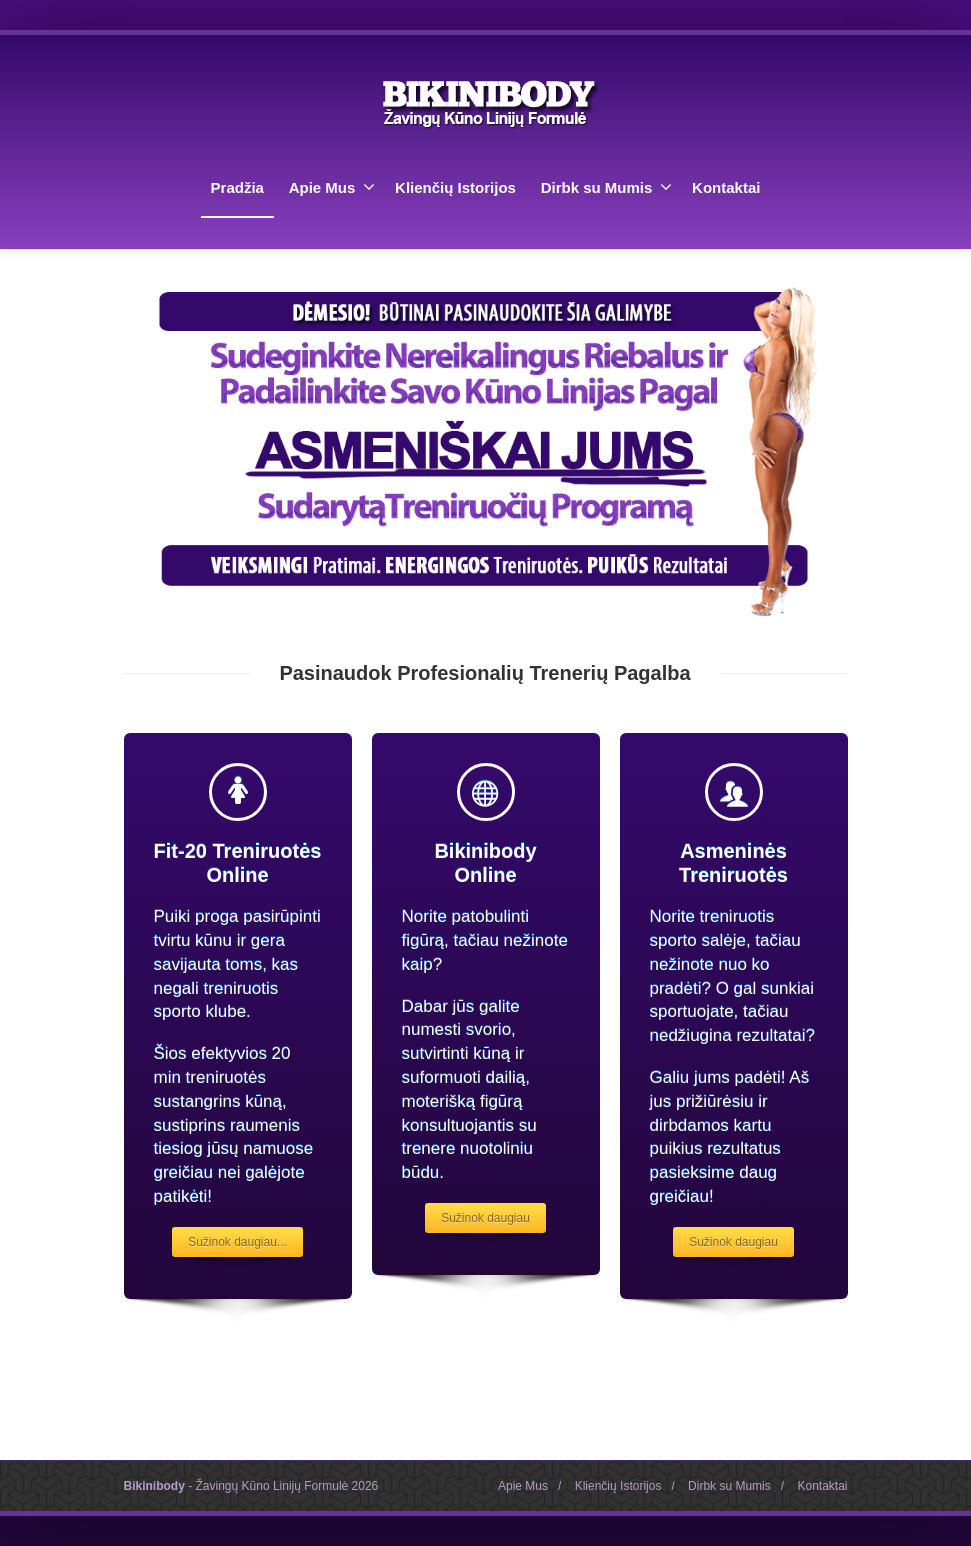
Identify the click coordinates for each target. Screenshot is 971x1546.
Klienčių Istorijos (455, 187)
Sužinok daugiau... (237, 1242)
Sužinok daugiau (485, 1218)
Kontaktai (726, 187)
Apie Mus (332, 187)
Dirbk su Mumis (607, 187)
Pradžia (237, 187)
